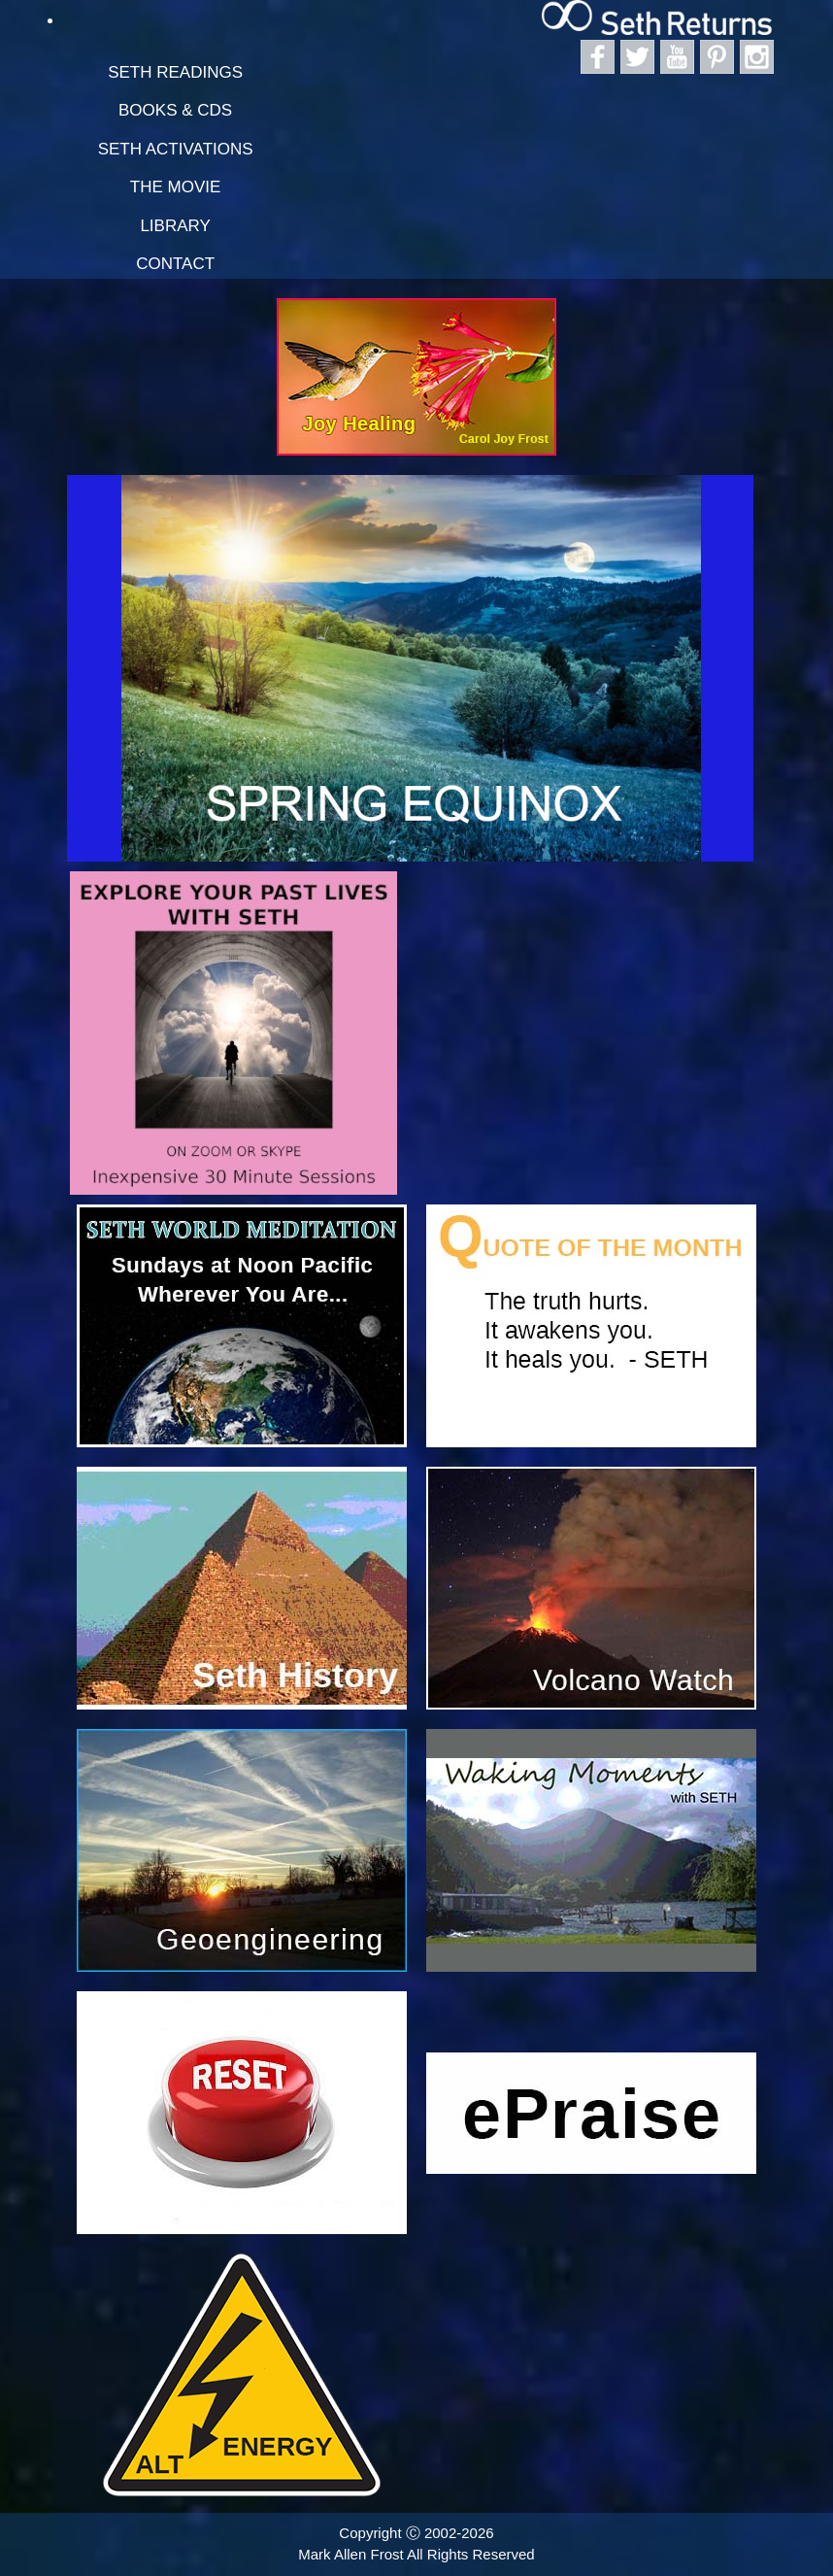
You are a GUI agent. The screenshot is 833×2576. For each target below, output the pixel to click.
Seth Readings (175, 72)
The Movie (175, 187)
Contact (175, 263)
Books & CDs (175, 110)
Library (175, 226)
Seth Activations (175, 149)
